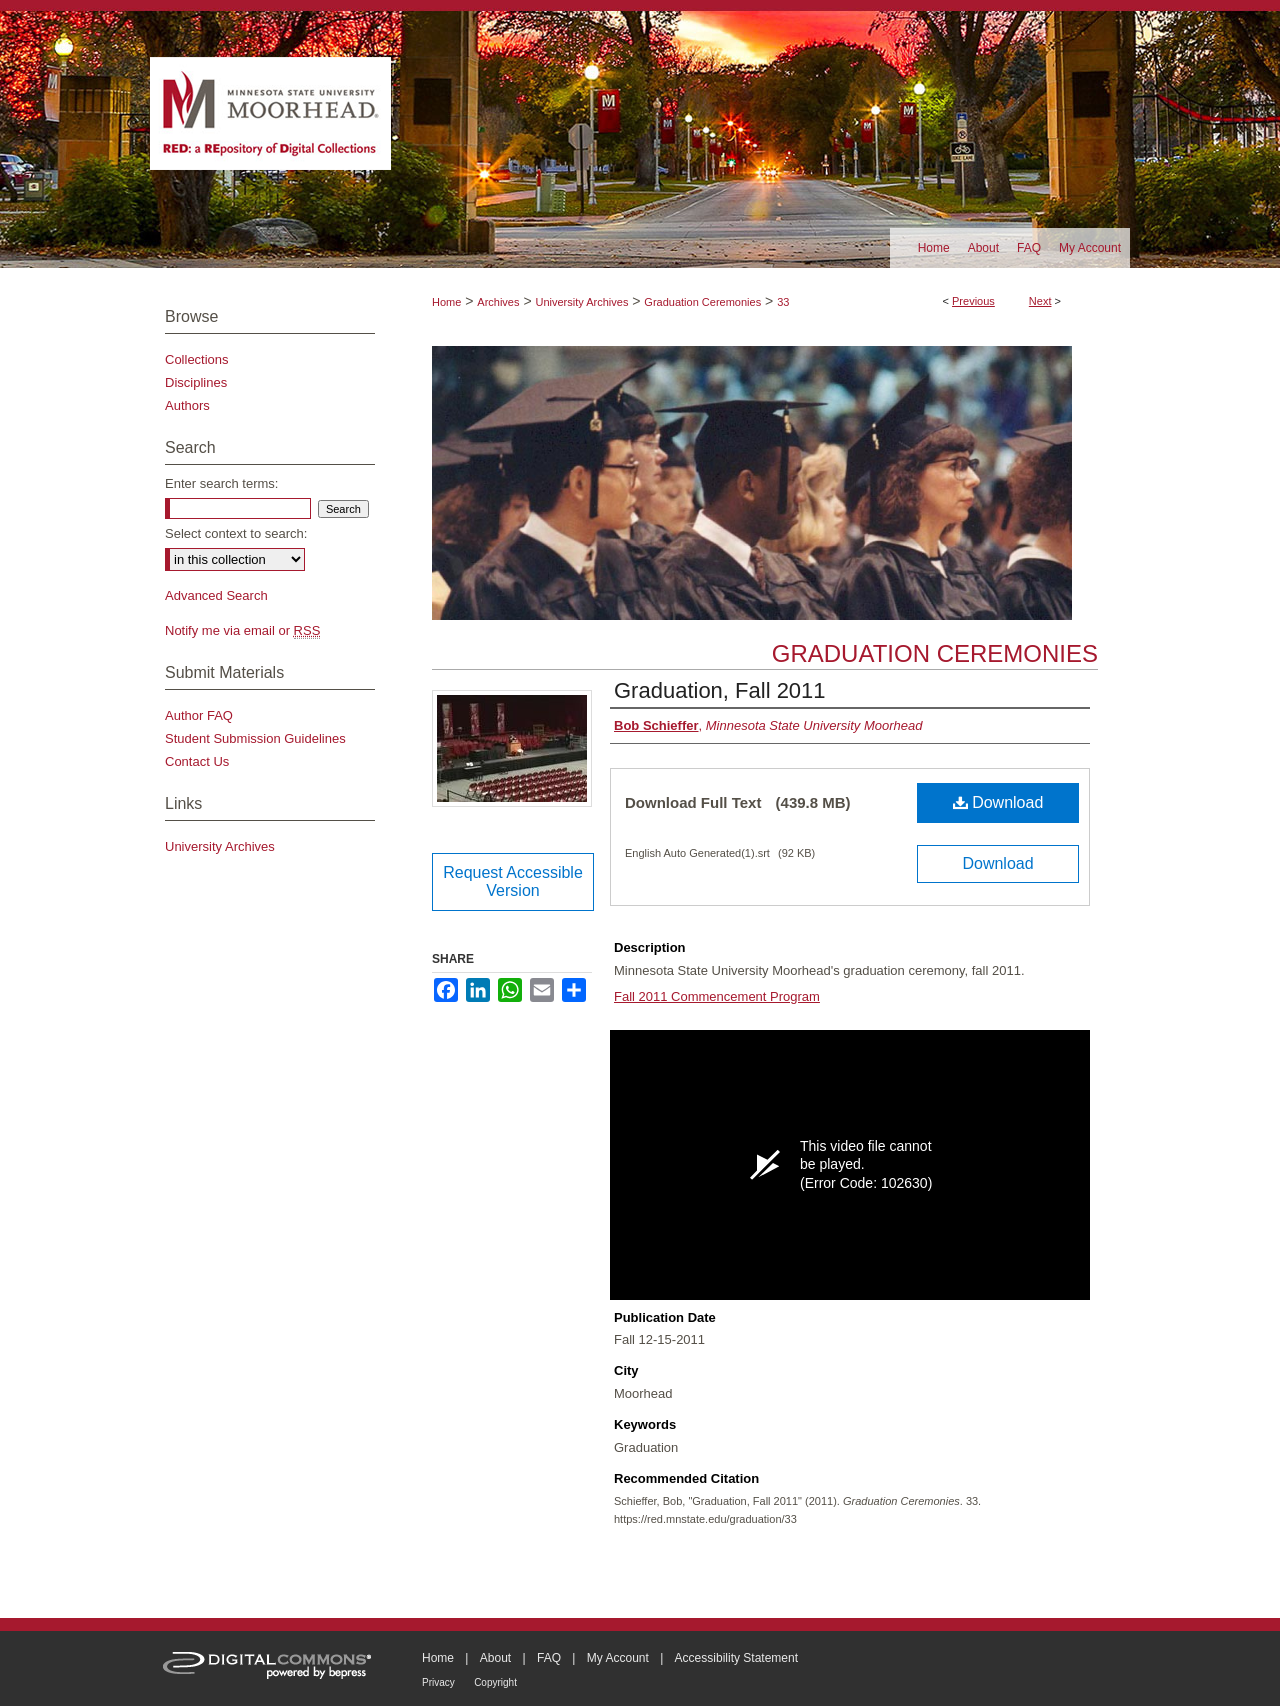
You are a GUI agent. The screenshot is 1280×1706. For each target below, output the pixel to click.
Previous (973, 301)
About (495, 1658)
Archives (498, 302)
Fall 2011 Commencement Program (717, 996)
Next (1040, 301)
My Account (618, 1658)
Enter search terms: (221, 483)
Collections (197, 359)
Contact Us (197, 761)
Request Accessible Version (513, 881)
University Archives (581, 302)
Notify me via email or (242, 630)
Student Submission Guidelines (255, 738)
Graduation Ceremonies (702, 302)
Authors (187, 405)
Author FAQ (199, 715)
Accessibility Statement (736, 1658)
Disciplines (196, 382)
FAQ (549, 1658)
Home (446, 302)
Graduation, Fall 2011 (720, 690)
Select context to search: (236, 533)
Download (998, 802)
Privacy (438, 1682)
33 (783, 302)
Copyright (495, 1682)
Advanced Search (216, 595)
